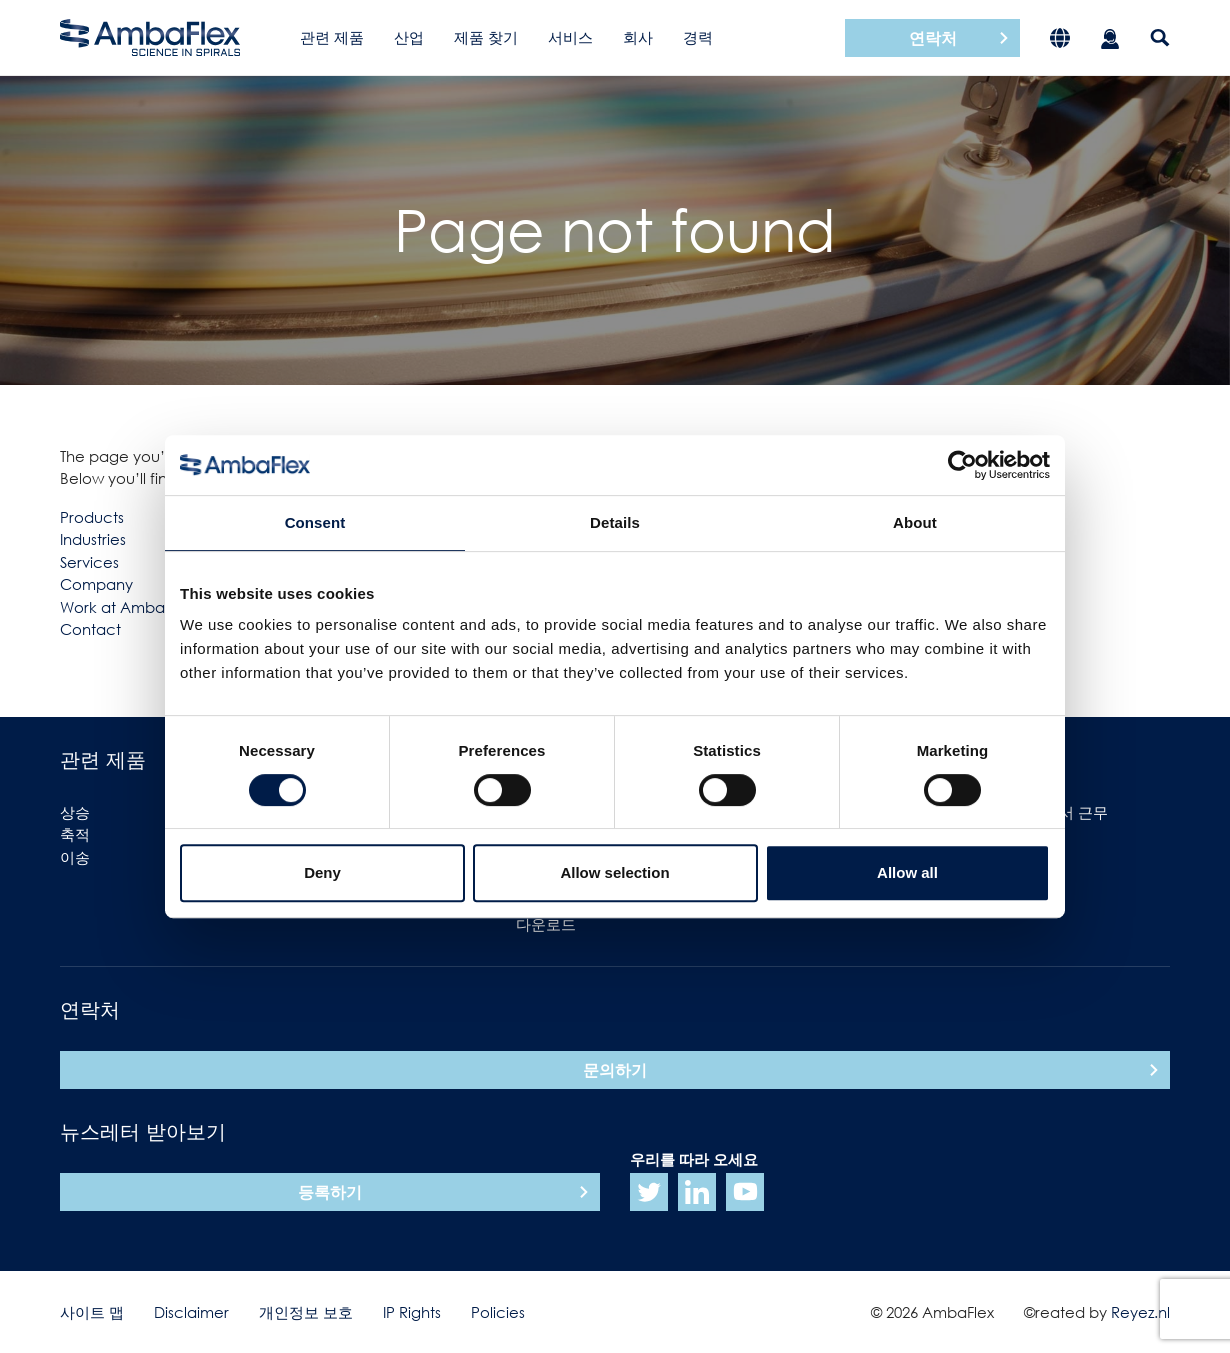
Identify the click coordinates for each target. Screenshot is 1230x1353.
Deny (322, 872)
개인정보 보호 (306, 1312)
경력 (698, 37)
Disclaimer (191, 1312)
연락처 (933, 38)
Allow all (907, 872)
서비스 (570, 37)
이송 (75, 857)
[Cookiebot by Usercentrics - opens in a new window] (962, 465)
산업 (409, 37)
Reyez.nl (1140, 1312)
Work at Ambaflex (125, 607)
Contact (90, 629)
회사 (638, 37)
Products (92, 517)
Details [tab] (615, 522)
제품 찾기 (486, 37)
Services (89, 562)
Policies (498, 1312)
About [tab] (915, 522)
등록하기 (330, 1192)
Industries (93, 539)
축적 (75, 834)
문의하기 (615, 1070)
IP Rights (412, 1312)
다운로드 (546, 924)
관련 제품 (332, 37)
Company (96, 584)
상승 (75, 812)
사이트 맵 (92, 1312)
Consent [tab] (315, 522)
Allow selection (614, 872)
